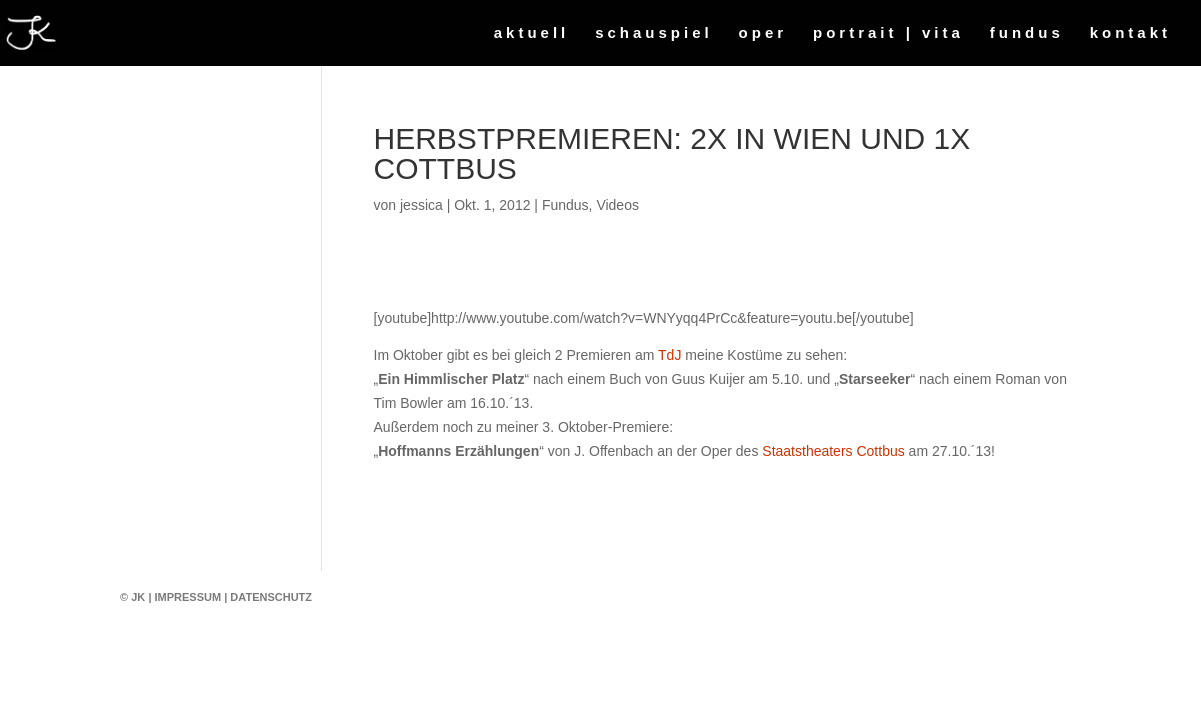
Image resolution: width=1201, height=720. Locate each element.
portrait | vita (888, 33)
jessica (421, 205)
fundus (1027, 33)
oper (763, 33)
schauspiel (654, 33)
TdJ (669, 355)
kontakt (1130, 33)
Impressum (188, 597)
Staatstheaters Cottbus (833, 451)
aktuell (532, 33)
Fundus (565, 205)
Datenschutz (271, 597)
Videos (617, 205)
